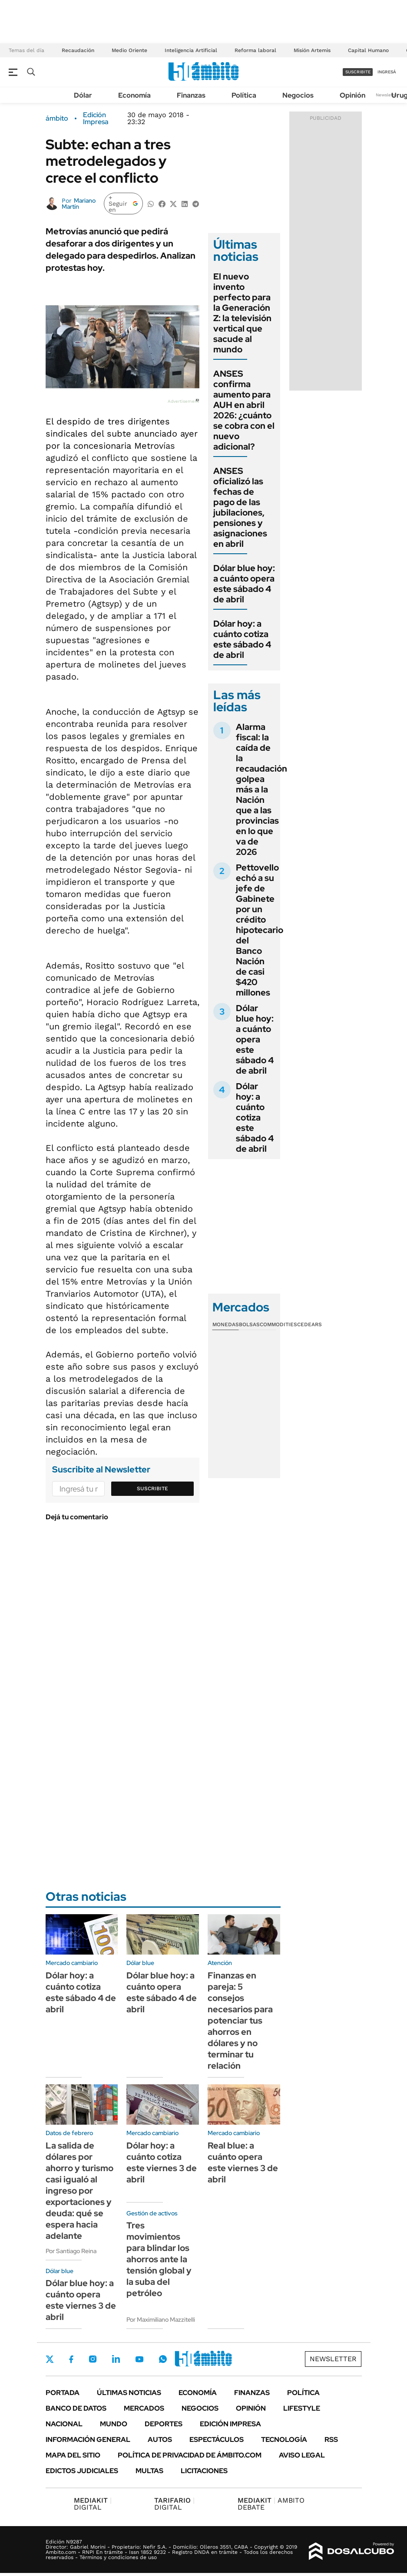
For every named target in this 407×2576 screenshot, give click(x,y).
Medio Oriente (129, 50)
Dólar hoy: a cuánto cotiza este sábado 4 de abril (242, 639)
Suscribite (152, 1488)
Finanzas (191, 95)
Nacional (64, 2423)
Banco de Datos (76, 2408)
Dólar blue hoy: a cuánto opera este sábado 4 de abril (244, 583)
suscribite (358, 71)
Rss (331, 2439)
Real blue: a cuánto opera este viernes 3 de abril (243, 2162)
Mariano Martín (79, 203)
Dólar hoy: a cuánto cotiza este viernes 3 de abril (161, 2162)
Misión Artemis (312, 50)
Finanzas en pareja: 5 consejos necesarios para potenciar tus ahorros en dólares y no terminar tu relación (240, 2020)
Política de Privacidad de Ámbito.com (189, 2455)
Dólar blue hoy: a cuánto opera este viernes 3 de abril (81, 2300)
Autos (160, 2439)
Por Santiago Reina (71, 2251)
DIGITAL (93, 2503)
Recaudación (78, 50)
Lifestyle (301, 2408)
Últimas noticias (129, 2392)
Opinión (352, 95)
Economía (134, 95)
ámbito (57, 118)
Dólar (83, 95)
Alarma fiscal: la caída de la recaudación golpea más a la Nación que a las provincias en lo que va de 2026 (261, 789)
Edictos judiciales (82, 2470)
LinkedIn (116, 2359)
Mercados (144, 2408)
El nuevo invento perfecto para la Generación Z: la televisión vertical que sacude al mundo (242, 313)
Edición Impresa (230, 2423)
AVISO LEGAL (302, 2455)
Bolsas (249, 1324)
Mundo (113, 2423)
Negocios (298, 95)
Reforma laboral (255, 50)
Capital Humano (368, 50)
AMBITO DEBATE (271, 2503)
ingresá (386, 71)
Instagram (92, 2359)
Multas (149, 2470)
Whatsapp (163, 2359)
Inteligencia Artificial (191, 50)
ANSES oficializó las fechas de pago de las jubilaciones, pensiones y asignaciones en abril (240, 507)
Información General (88, 2439)
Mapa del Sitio (73, 2455)
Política (244, 95)
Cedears (309, 1324)
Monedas (225, 1324)
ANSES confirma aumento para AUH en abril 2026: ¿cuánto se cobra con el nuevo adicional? (244, 410)
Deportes (163, 2423)
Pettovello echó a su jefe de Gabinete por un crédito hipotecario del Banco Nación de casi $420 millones (259, 930)
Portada (62, 2392)
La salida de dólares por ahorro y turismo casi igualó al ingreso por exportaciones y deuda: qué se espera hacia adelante (79, 2190)
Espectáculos (216, 2439)
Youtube (139, 2359)
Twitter (50, 2359)
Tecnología (284, 2439)
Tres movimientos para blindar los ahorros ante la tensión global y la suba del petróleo (159, 2259)
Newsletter (387, 94)
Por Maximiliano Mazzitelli (160, 2319)
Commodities (278, 1324)
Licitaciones (204, 2470)
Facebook (71, 2359)
